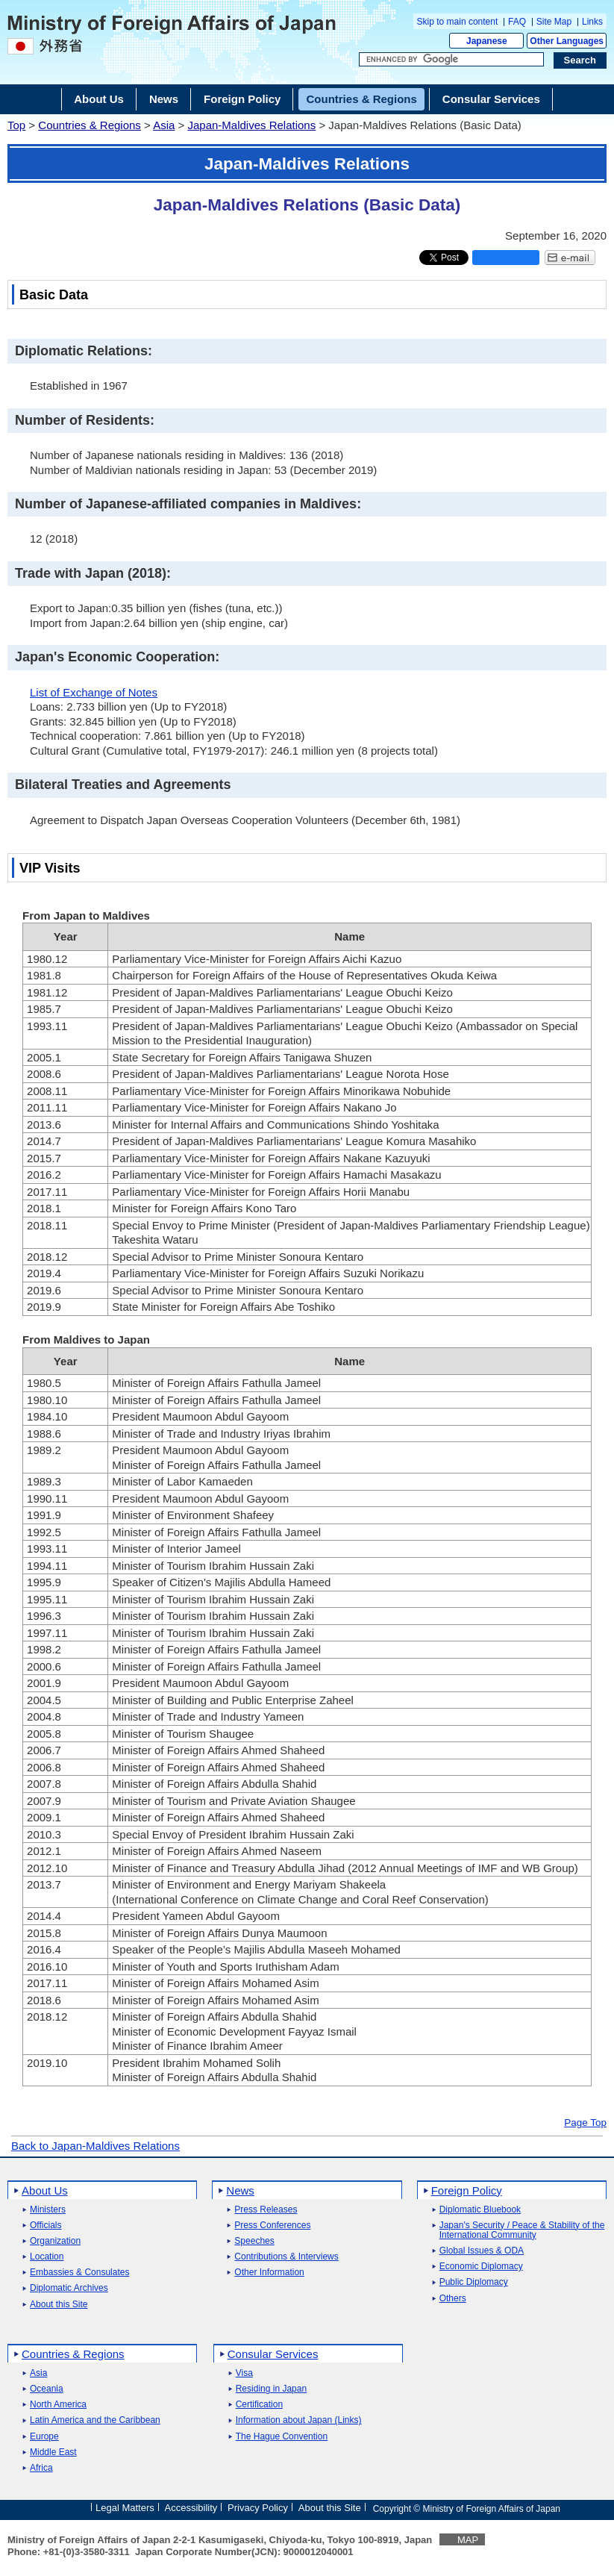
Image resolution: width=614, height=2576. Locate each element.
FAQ (517, 21)
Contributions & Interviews (286, 2257)
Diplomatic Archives (69, 2288)
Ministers (48, 2210)
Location (46, 2257)
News (240, 2190)
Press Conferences (272, 2225)
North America (58, 2405)
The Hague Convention (282, 2437)
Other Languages (567, 41)
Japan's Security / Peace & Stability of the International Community (522, 2230)
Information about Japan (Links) (299, 2420)
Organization (55, 2241)
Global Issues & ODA (481, 2251)
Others (452, 2299)
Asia (164, 125)
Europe (44, 2437)
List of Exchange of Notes (93, 692)
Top (16, 125)
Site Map (553, 21)
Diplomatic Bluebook (480, 2210)
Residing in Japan (271, 2389)
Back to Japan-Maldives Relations (95, 2145)
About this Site (58, 2305)
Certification (259, 2405)
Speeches (254, 2241)
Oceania (46, 2389)
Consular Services (273, 2354)
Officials (45, 2225)
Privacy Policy (258, 2507)
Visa (244, 2373)
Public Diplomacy (473, 2282)
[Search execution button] (580, 60)
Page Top (585, 2123)
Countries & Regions (89, 125)
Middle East (53, 2452)
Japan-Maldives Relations (251, 125)
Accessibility (191, 2507)
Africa (41, 2468)
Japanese (486, 41)
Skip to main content (457, 21)
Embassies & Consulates (79, 2272)
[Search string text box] (451, 59)
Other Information (269, 2272)
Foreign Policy (466, 2190)
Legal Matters (124, 2507)
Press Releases (265, 2210)
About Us (45, 2190)
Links (592, 21)
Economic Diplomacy (481, 2266)
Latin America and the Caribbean (95, 2420)
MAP (467, 2539)
